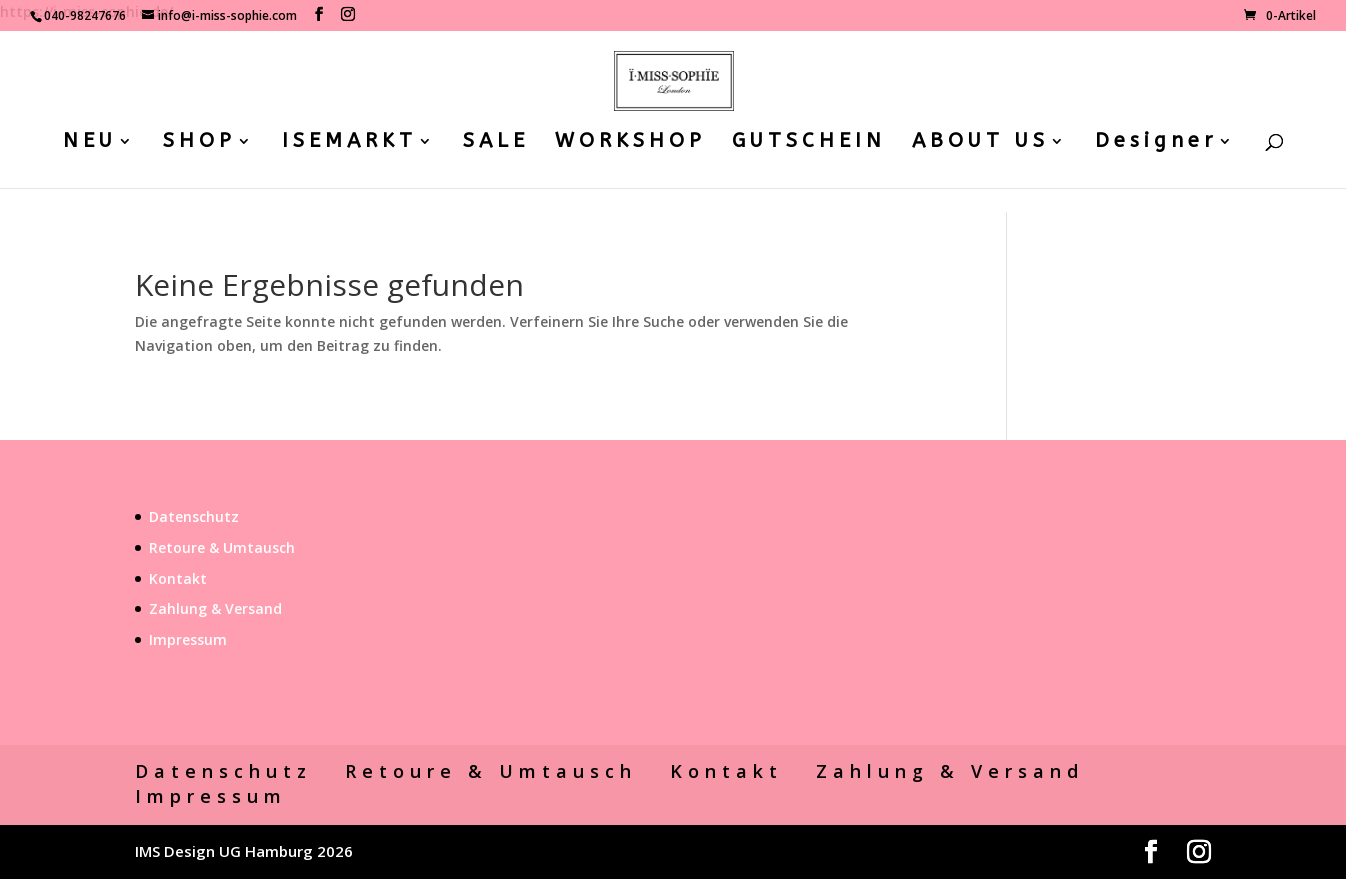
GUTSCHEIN (809, 143)
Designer (1156, 143)
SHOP (199, 143)
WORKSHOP (630, 143)
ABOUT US (980, 143)
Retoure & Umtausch (222, 547)
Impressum (188, 639)
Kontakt (178, 578)
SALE (496, 143)
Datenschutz (194, 516)
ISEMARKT (349, 143)
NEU (90, 143)
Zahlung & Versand (215, 608)
